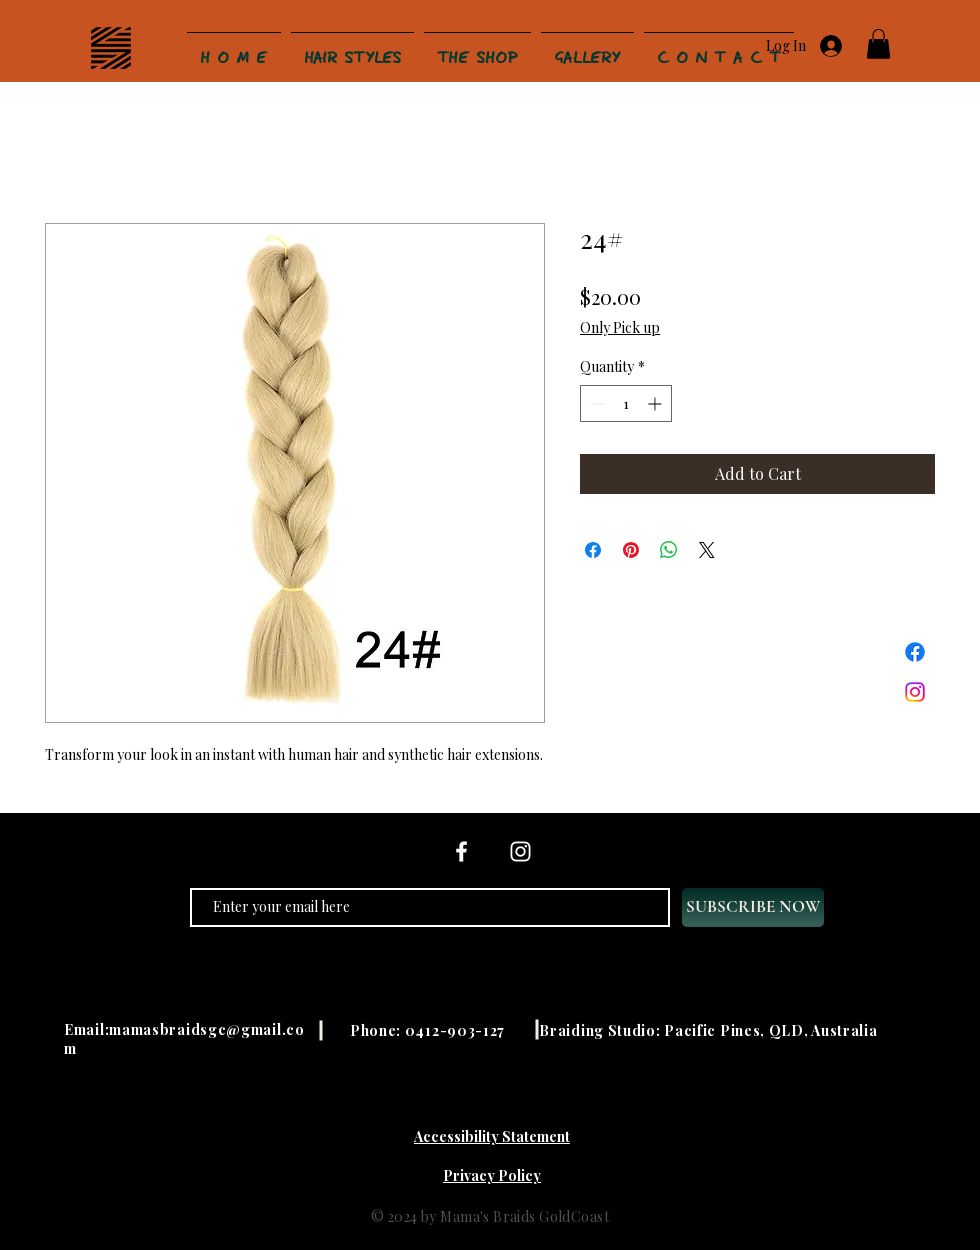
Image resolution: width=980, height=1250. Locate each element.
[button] (878, 44)
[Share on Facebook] (593, 550)
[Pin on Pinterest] (631, 550)
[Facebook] (915, 652)
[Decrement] (595, 403)
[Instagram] (915, 692)
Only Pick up (620, 327)
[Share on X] (707, 550)
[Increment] (656, 403)
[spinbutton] (626, 403)
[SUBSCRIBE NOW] (753, 907)
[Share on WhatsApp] (669, 550)
